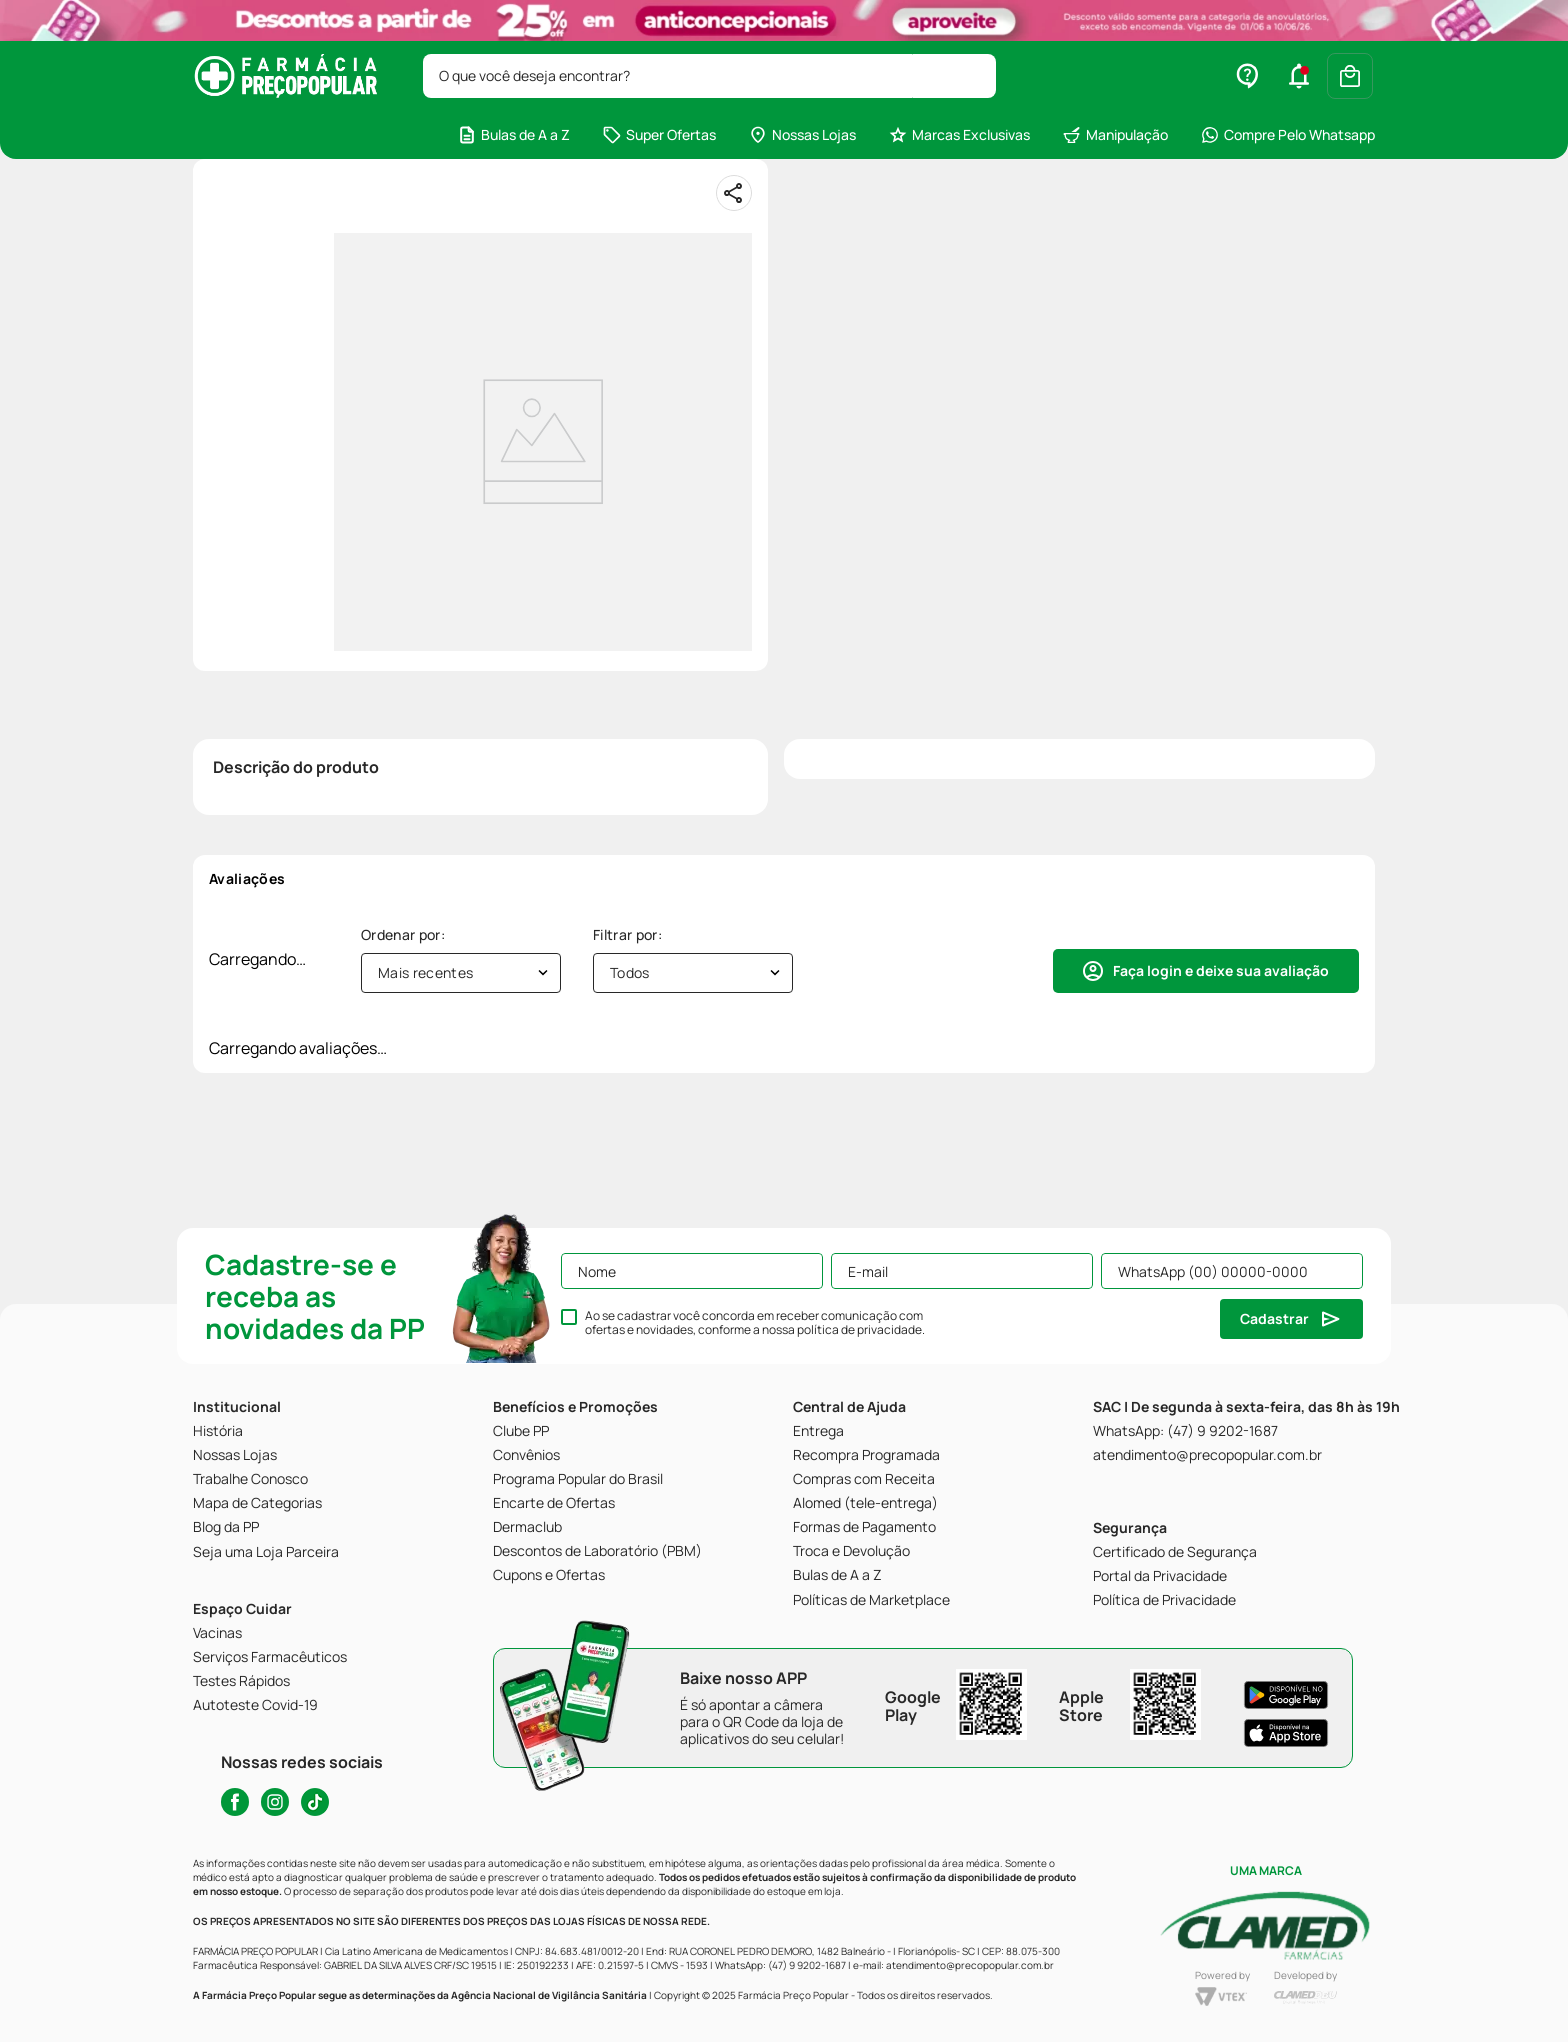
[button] (1299, 76)
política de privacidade (859, 1329)
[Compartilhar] (734, 193)
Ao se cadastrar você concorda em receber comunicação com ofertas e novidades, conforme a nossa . (755, 1323)
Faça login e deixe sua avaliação (1221, 970)
